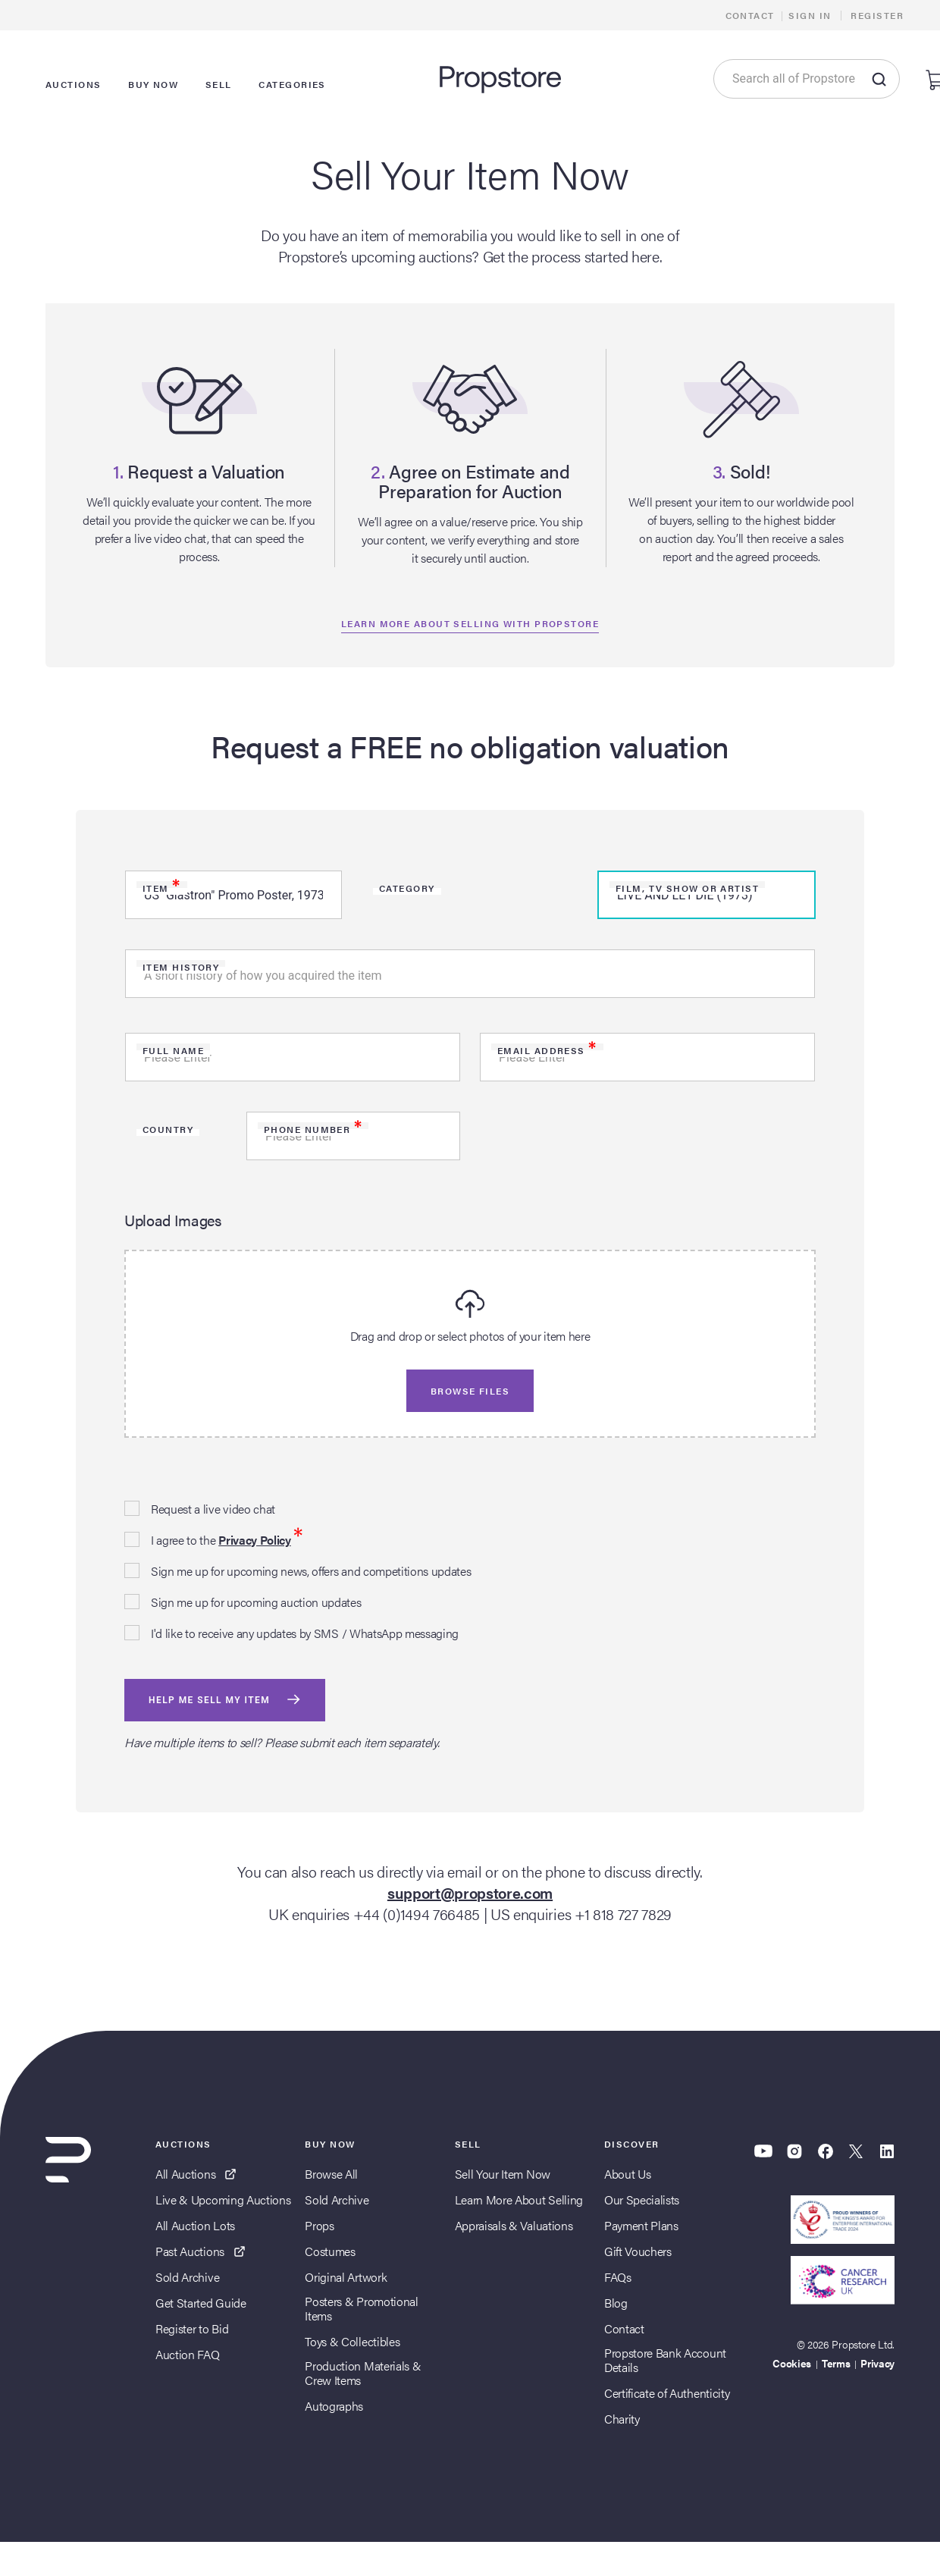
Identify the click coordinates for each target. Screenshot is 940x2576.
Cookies (791, 2362)
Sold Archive (187, 2277)
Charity (622, 2418)
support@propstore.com (470, 1892)
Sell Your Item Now (502, 2174)
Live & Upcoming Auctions (222, 2199)
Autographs (334, 2406)
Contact (750, 15)
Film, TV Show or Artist (687, 888)
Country (168, 1129)
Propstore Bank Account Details (665, 2359)
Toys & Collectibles (352, 2341)
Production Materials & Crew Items (363, 2372)
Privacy (877, 2362)
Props (319, 2225)
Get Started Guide (200, 2302)
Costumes (330, 2251)
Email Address (547, 1050)
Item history (181, 967)
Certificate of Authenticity (666, 2393)
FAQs (617, 2277)
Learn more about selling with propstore (470, 623)
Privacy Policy (254, 1539)
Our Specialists (641, 2199)
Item (162, 888)
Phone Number (313, 1129)
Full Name (173, 1050)
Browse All (331, 2174)
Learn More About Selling (519, 2199)
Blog (616, 2302)
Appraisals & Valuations (514, 2225)
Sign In (809, 15)
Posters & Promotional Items (361, 2308)
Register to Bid (191, 2328)
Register (877, 15)
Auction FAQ (187, 2354)
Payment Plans (641, 2225)
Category (407, 888)
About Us (627, 2174)
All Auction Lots (195, 2225)
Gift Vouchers (638, 2251)
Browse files (470, 1391)
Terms (836, 2362)
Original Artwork (346, 2277)
